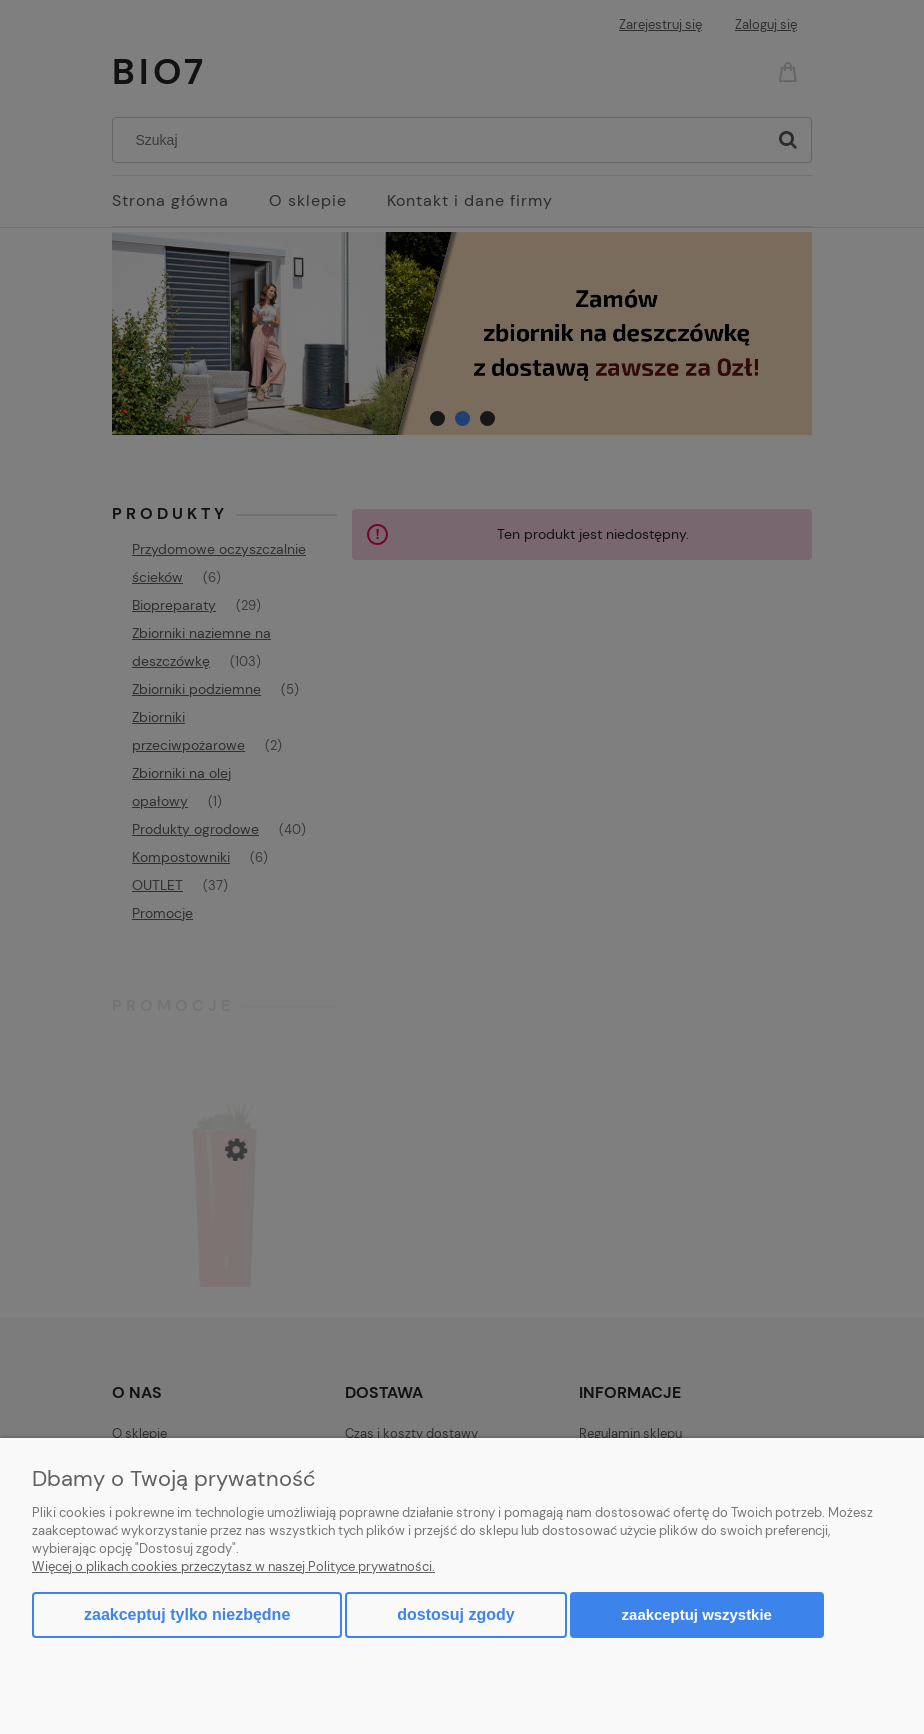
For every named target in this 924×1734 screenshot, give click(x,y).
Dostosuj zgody (455, 1614)
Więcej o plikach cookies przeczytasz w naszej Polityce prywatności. (233, 1566)
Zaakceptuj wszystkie (697, 1614)
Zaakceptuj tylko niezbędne (187, 1614)
